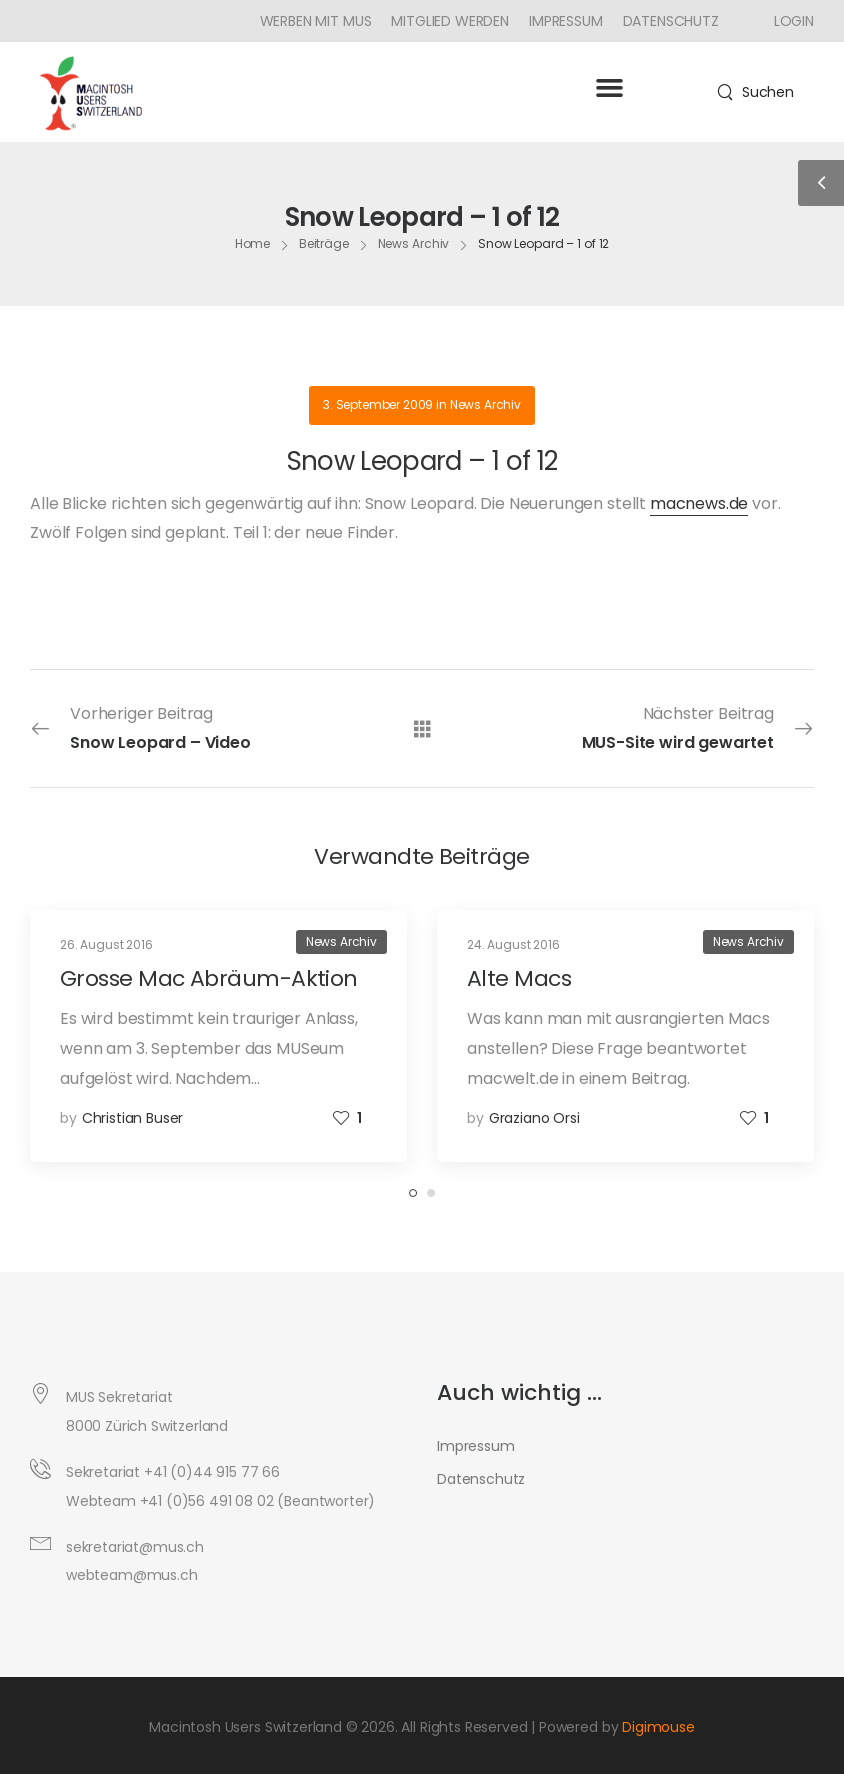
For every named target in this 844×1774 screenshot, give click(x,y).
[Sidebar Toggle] (821, 183)
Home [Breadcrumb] (253, 245)
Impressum (566, 21)
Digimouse (658, 1727)
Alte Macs (519, 978)
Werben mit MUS (316, 21)
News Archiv (485, 404)
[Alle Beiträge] (422, 727)
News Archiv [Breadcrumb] (414, 245)
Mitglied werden (450, 21)
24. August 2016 (513, 944)
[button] (609, 87)
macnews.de (699, 503)
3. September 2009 (378, 404)
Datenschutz (671, 21)
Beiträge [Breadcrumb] (324, 245)
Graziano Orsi (534, 1118)
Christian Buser (133, 1118)
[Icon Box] (786, 21)
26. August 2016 (106, 944)
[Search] (755, 92)
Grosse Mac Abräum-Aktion (209, 978)
